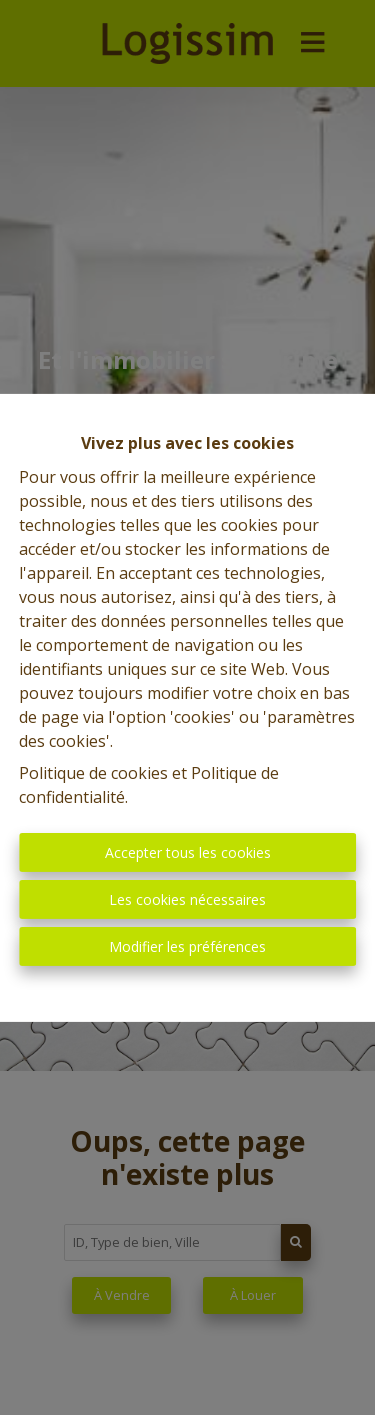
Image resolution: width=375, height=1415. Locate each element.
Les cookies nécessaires (187, 899)
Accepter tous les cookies (188, 852)
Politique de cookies (93, 773)
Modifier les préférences (187, 946)
